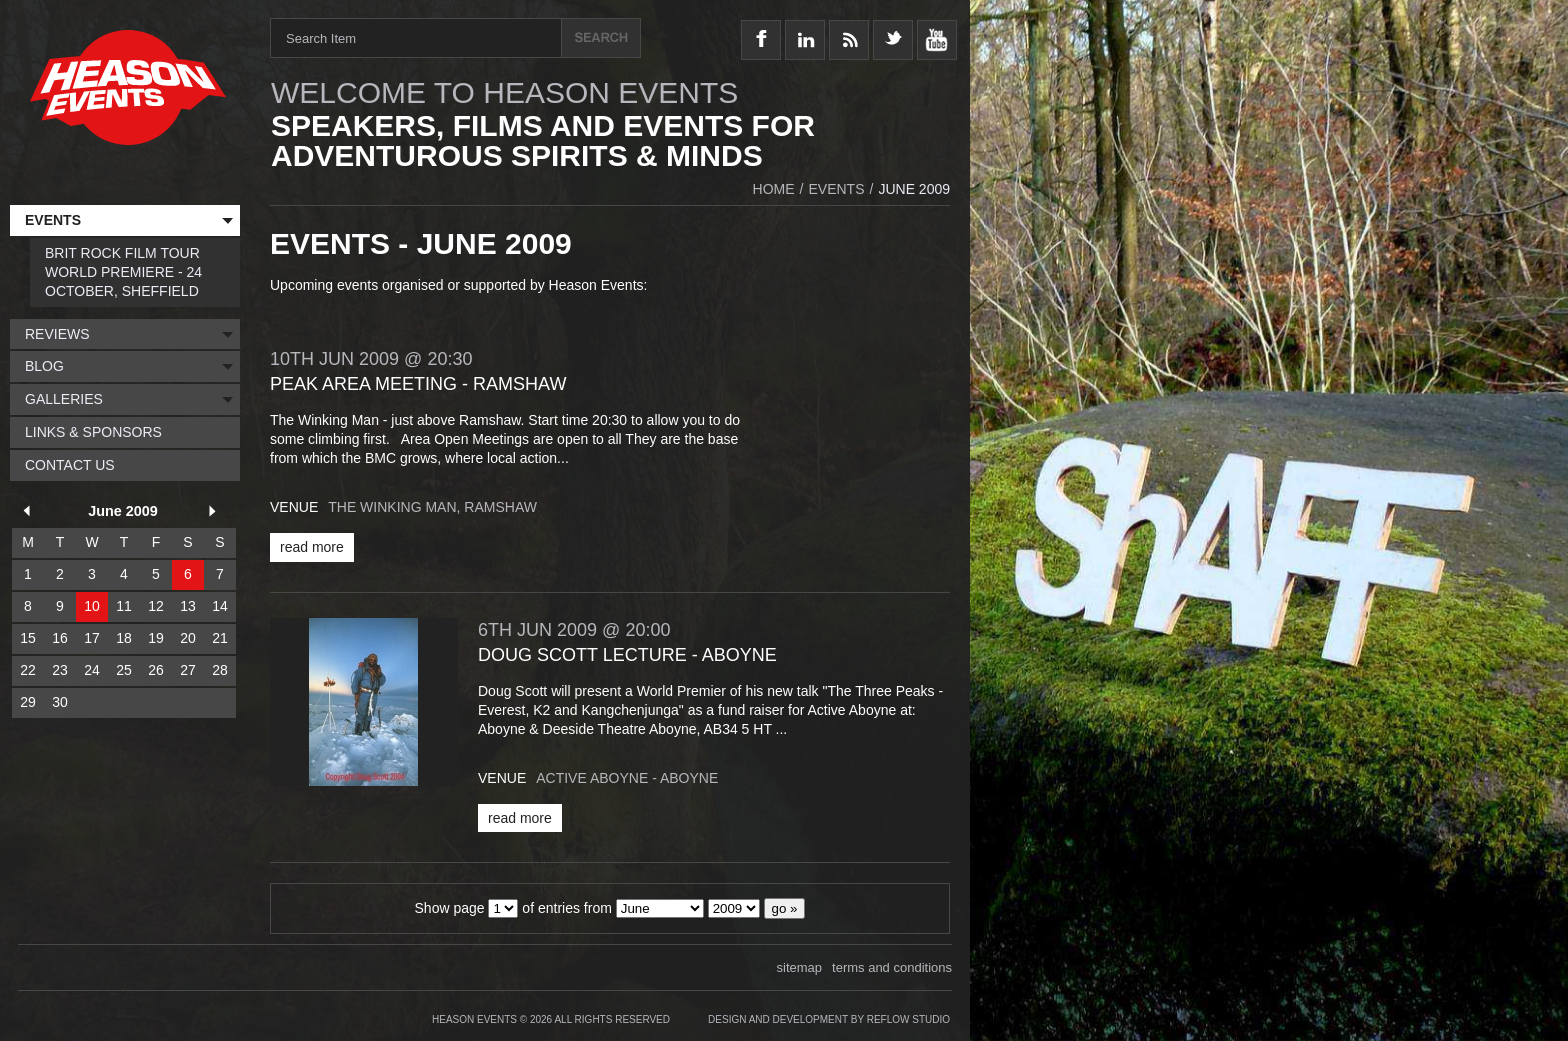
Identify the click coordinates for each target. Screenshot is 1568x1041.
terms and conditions (892, 967)
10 (92, 606)
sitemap (800, 967)
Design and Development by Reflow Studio (829, 1019)
